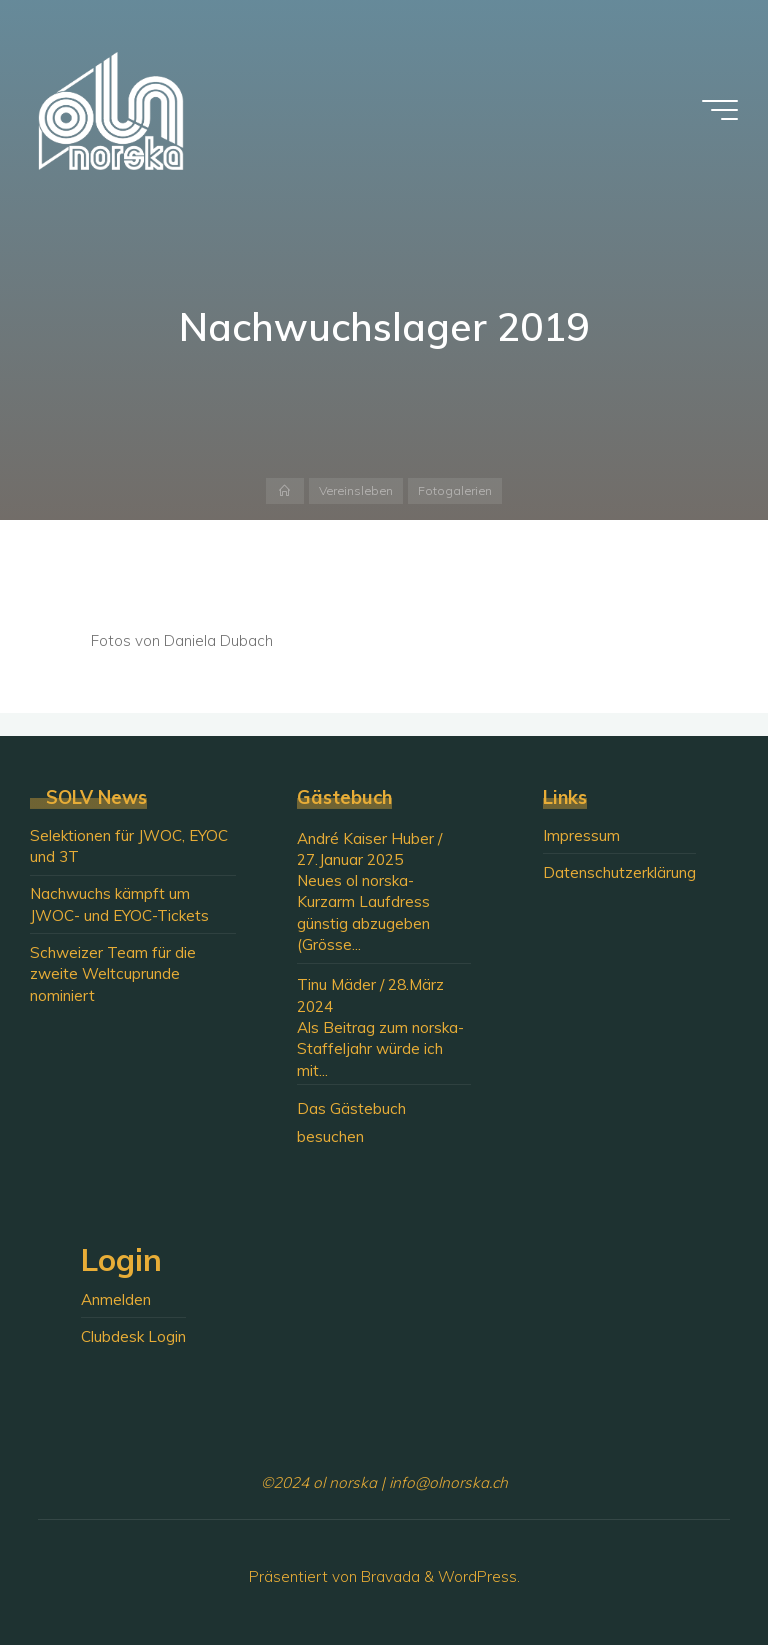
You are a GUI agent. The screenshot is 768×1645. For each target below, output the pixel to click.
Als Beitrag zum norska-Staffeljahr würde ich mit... (380, 1049)
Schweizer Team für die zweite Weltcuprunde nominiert (113, 974)
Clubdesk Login (133, 1336)
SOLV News (96, 797)
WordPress (477, 1576)
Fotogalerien (455, 490)
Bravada (388, 1576)
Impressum (581, 835)
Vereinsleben (356, 490)
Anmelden (116, 1299)
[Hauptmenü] (720, 110)
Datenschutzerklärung (619, 872)
